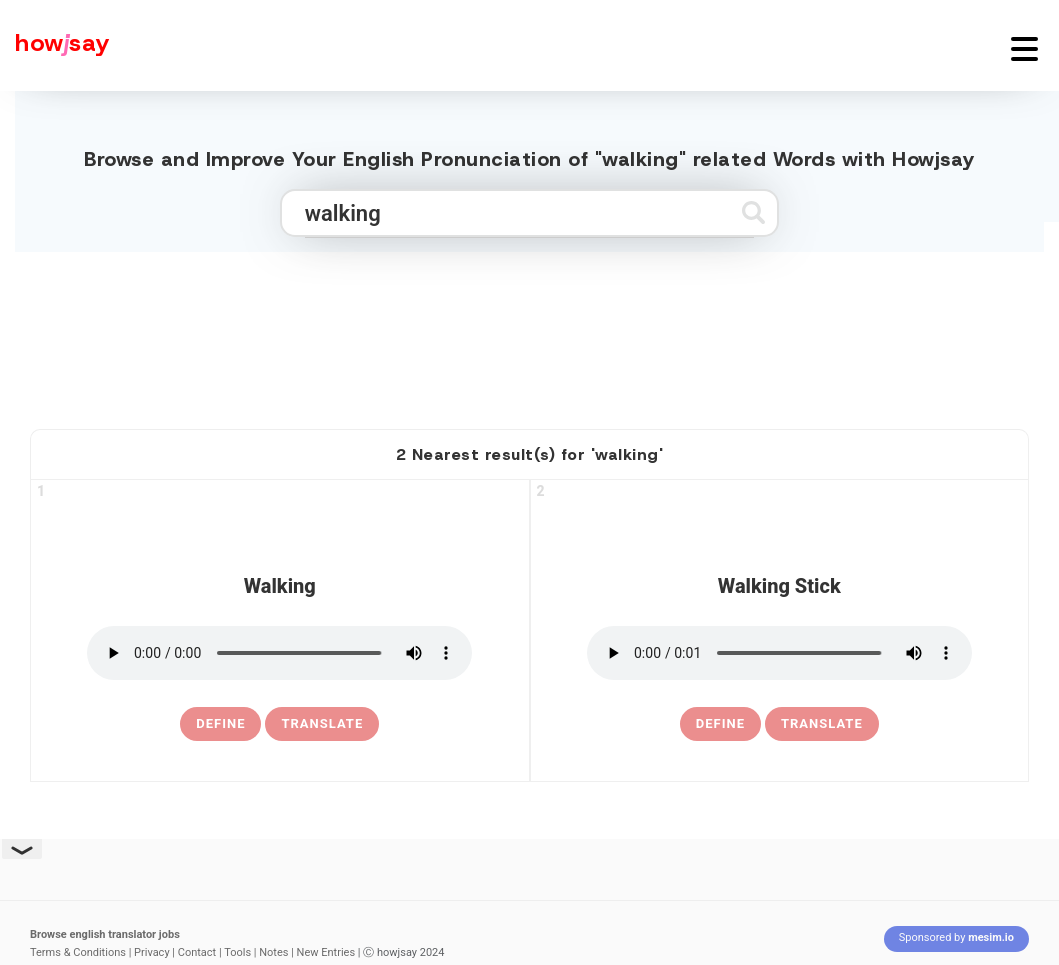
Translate (322, 723)
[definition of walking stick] (720, 724)
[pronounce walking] (279, 653)
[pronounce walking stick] (779, 653)
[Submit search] (753, 212)
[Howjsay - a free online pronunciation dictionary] (55, 45)
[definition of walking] (220, 724)
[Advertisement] (530, 332)
